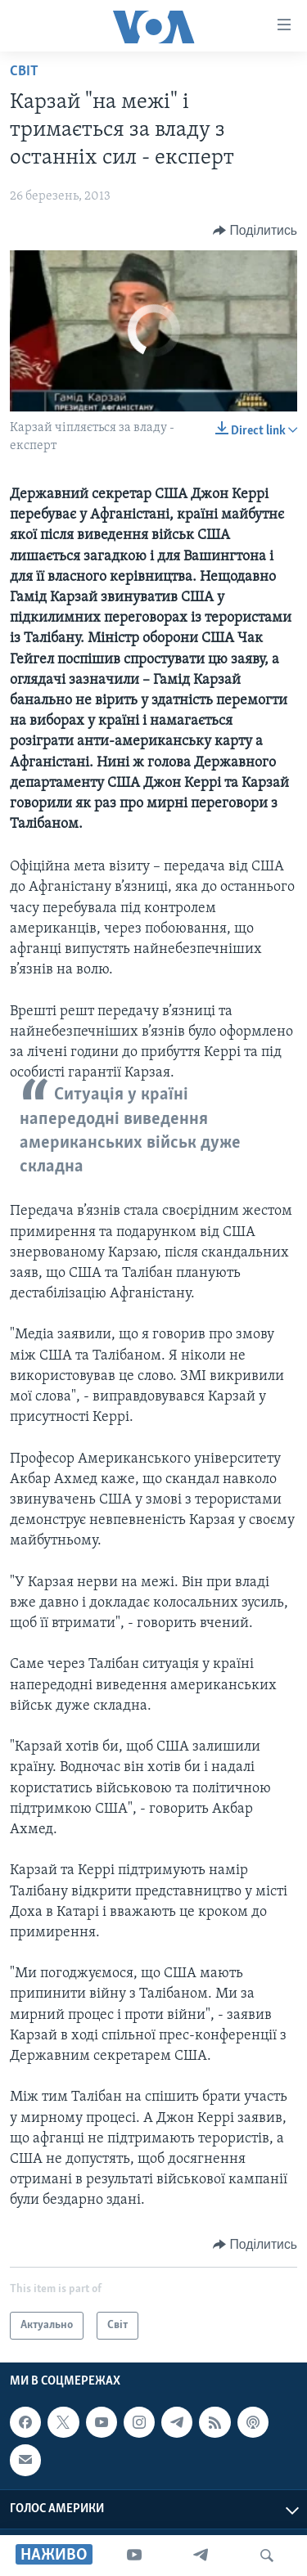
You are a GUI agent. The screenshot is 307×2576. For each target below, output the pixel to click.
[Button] (255, 231)
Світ (24, 71)
